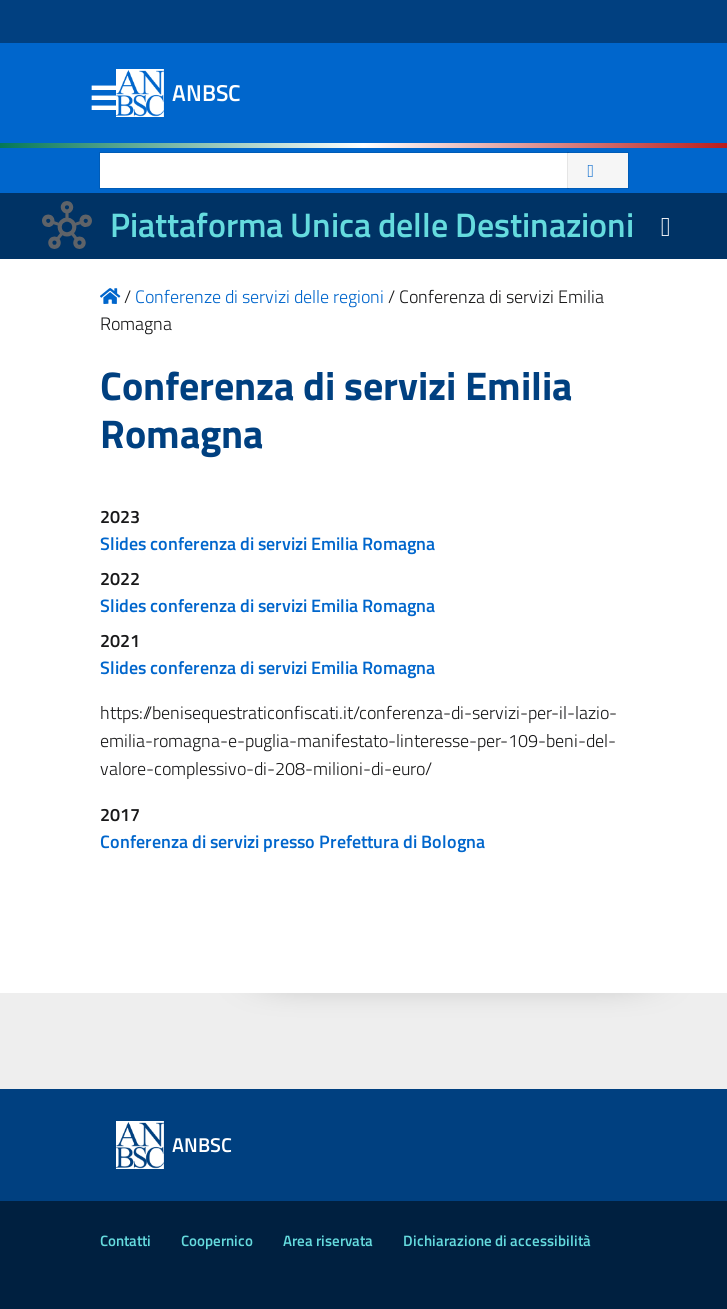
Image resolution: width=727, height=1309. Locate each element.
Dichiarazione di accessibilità (497, 1240)
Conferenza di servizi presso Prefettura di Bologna (292, 841)
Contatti (125, 1240)
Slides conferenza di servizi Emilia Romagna (267, 543)
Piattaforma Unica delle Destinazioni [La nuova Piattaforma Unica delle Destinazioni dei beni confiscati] (372, 224)
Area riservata (328, 1240)
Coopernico (217, 1240)
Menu (104, 99)
